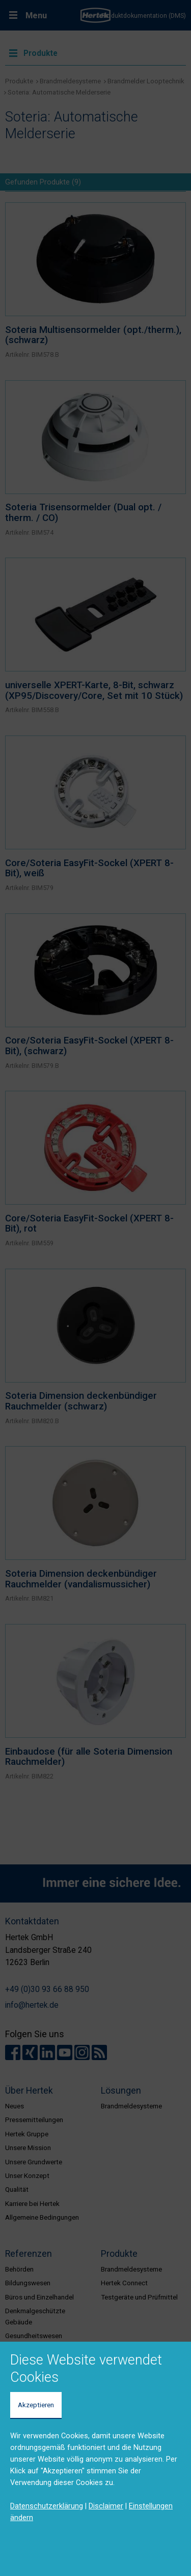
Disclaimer (106, 2505)
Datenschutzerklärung (46, 2505)
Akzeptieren (36, 2405)
